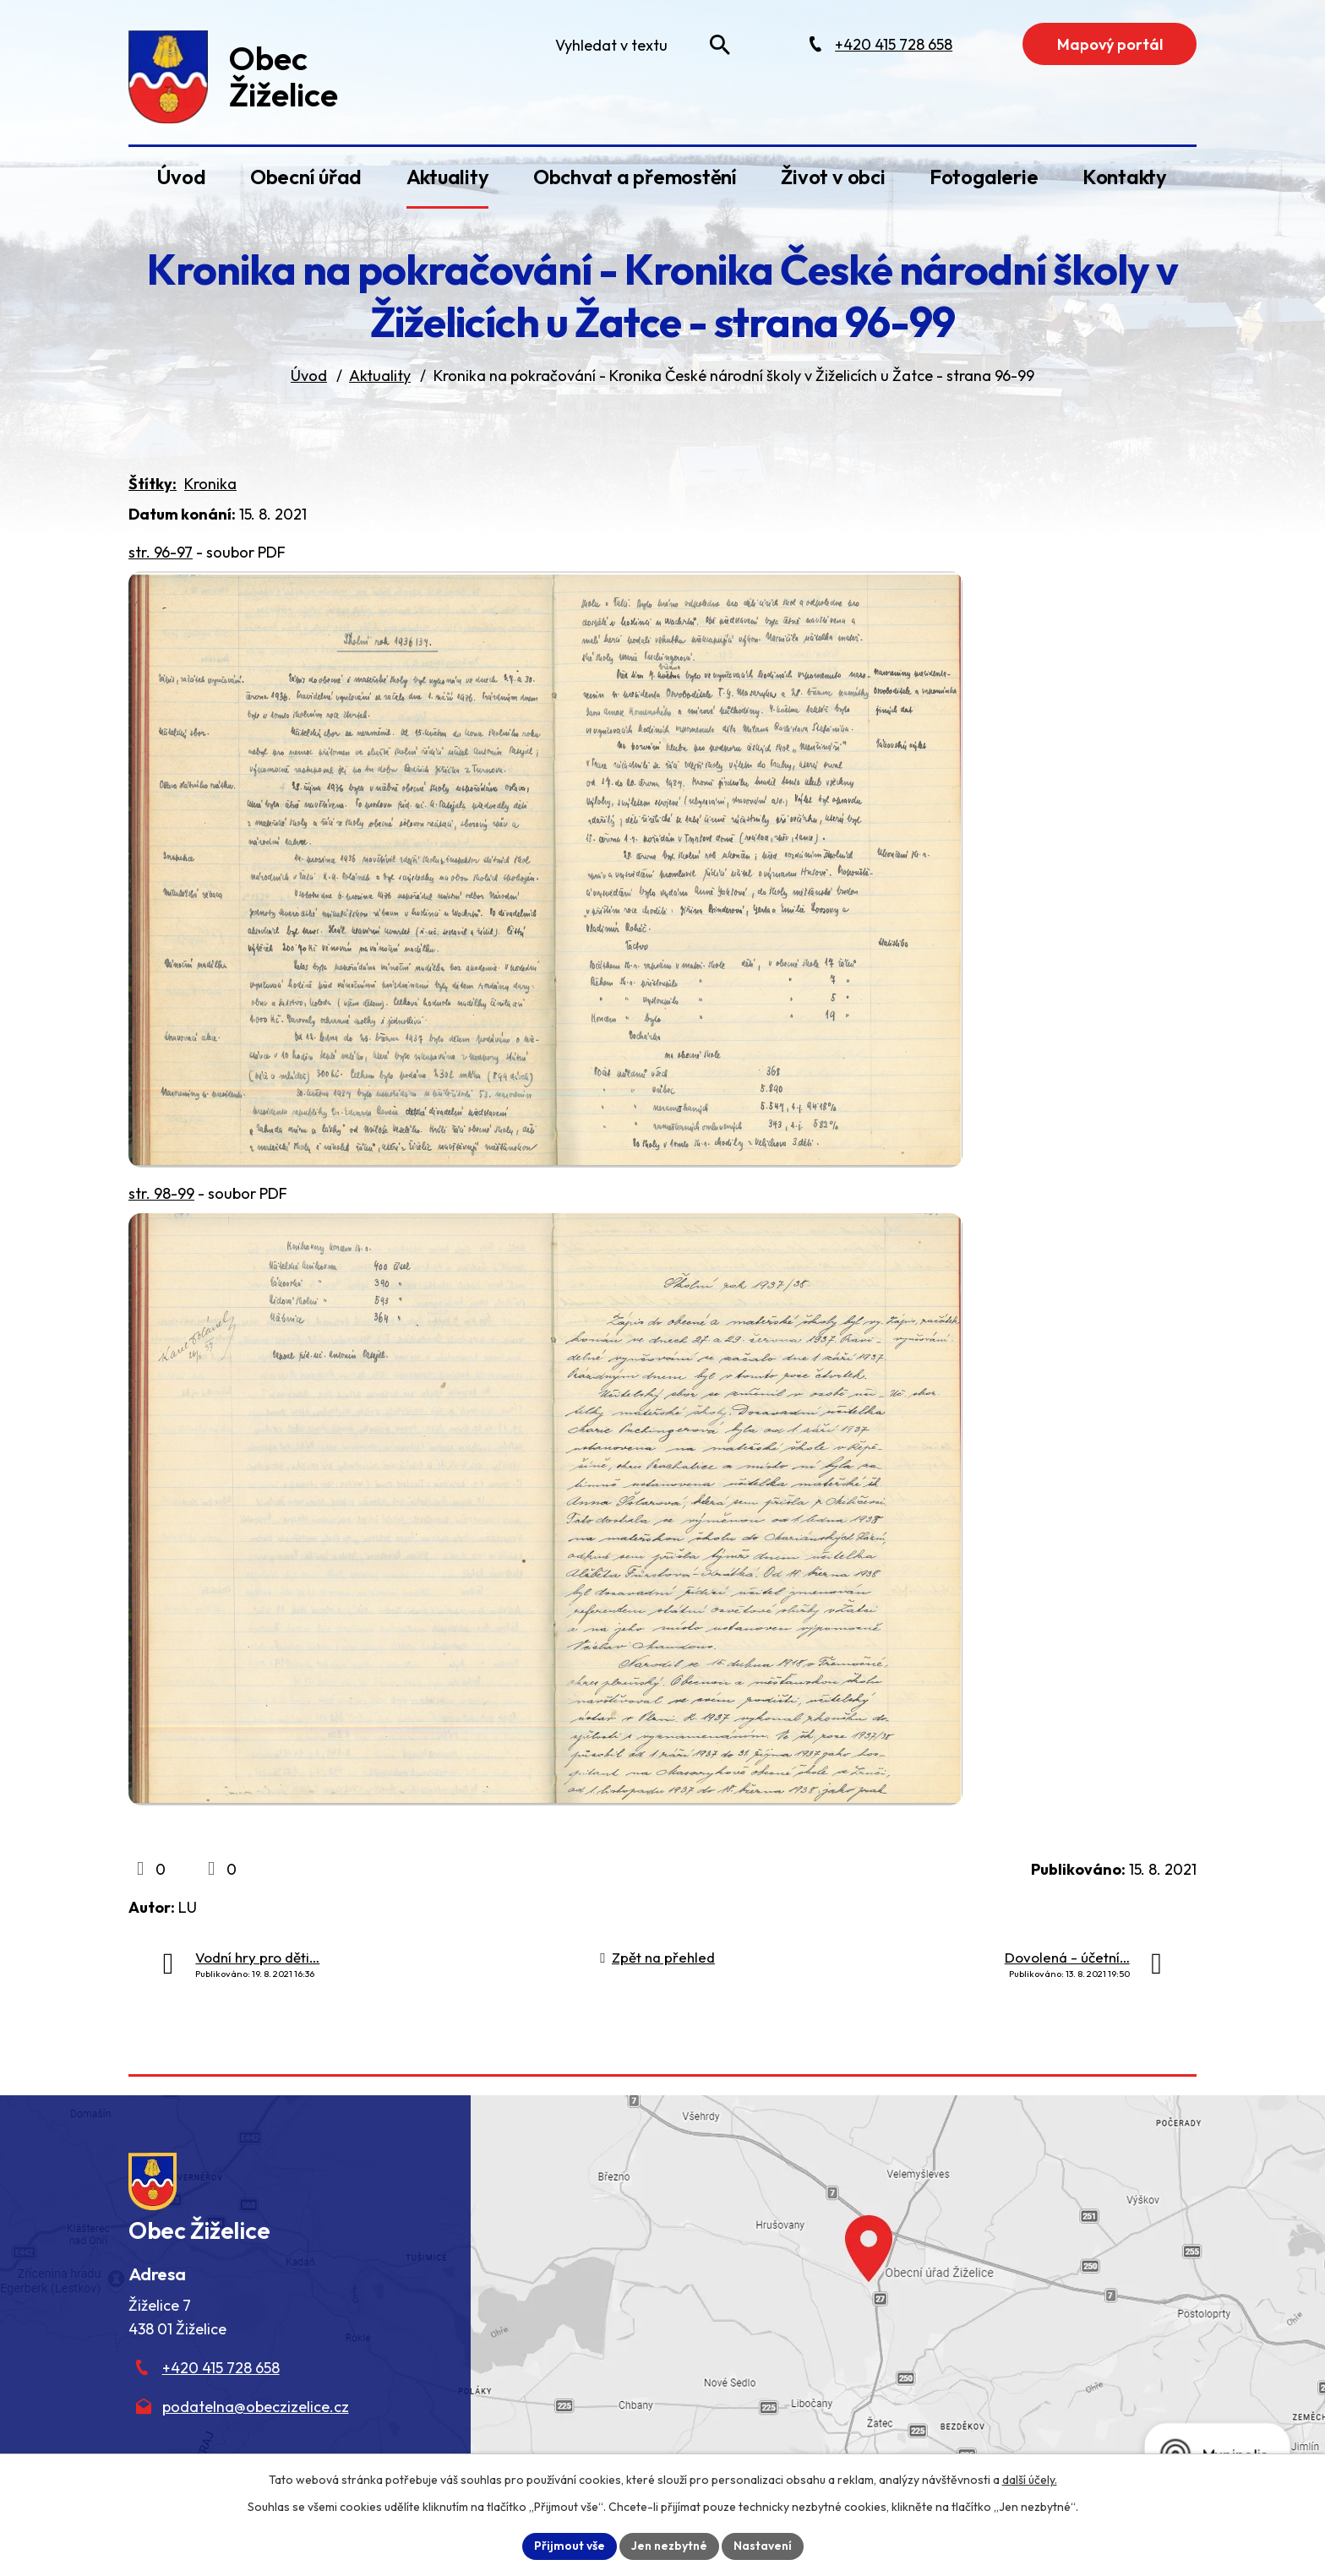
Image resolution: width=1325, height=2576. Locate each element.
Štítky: (152, 483)
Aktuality (447, 176)
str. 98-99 (161, 1193)
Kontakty (1124, 176)
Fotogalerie (984, 176)
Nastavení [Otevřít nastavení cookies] (762, 2545)
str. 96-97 (160, 552)
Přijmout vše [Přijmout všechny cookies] (569, 2545)
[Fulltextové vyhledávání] (638, 45)
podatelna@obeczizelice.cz (255, 2406)
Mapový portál (1110, 44)
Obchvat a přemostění (635, 176)
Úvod (180, 176)
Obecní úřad (306, 176)
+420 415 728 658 (221, 2367)
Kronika (210, 483)
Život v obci (833, 176)
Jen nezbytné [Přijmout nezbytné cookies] (669, 2545)
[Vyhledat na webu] (720, 45)
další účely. (1029, 2479)
